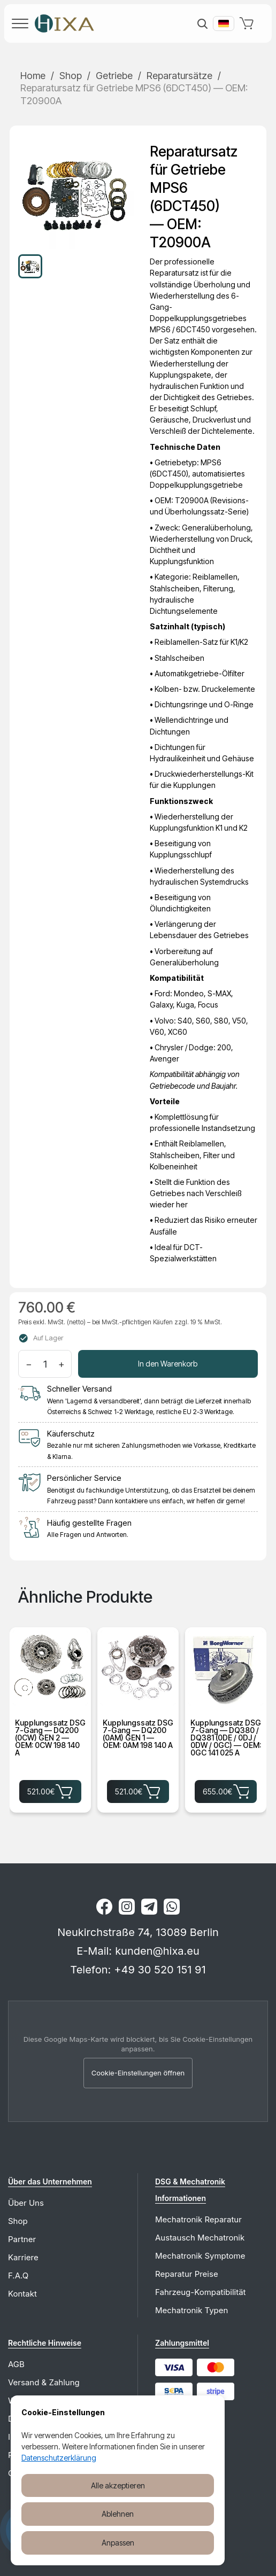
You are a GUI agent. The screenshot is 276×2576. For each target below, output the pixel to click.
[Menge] (45, 1363)
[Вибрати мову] (223, 23)
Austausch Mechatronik (199, 2237)
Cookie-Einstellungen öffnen (138, 2072)
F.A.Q (18, 2275)
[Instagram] (127, 1907)
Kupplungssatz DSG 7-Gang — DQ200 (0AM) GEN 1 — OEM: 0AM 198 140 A (138, 1734)
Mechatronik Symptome (200, 2256)
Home (32, 75)
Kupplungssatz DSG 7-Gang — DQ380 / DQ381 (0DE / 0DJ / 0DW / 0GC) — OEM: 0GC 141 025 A (225, 1738)
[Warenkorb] (249, 23)
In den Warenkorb (167, 1363)
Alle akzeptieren (118, 2485)
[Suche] (202, 23)
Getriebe (114, 75)
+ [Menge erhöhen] (61, 1364)
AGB (16, 2364)
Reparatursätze (179, 75)
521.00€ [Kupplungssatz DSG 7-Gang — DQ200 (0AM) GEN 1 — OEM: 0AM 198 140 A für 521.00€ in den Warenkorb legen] (138, 1790)
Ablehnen (118, 2513)
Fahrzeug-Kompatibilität (200, 2292)
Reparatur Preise (186, 2274)
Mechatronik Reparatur (198, 2219)
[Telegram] (149, 1907)
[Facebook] (104, 1907)
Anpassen (118, 2542)
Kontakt (22, 2294)
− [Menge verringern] (29, 1364)
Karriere (23, 2257)
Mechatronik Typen (191, 2310)
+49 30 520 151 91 (159, 1969)
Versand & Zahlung (44, 2382)
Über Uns (26, 2203)
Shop (70, 75)
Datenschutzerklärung (58, 2457)
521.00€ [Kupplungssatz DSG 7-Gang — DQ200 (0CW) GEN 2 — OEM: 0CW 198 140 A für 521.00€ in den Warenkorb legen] (50, 1790)
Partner (22, 2239)
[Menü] (20, 23)
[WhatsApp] (172, 1907)
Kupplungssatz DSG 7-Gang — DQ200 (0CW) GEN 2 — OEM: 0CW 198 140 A (50, 1738)
